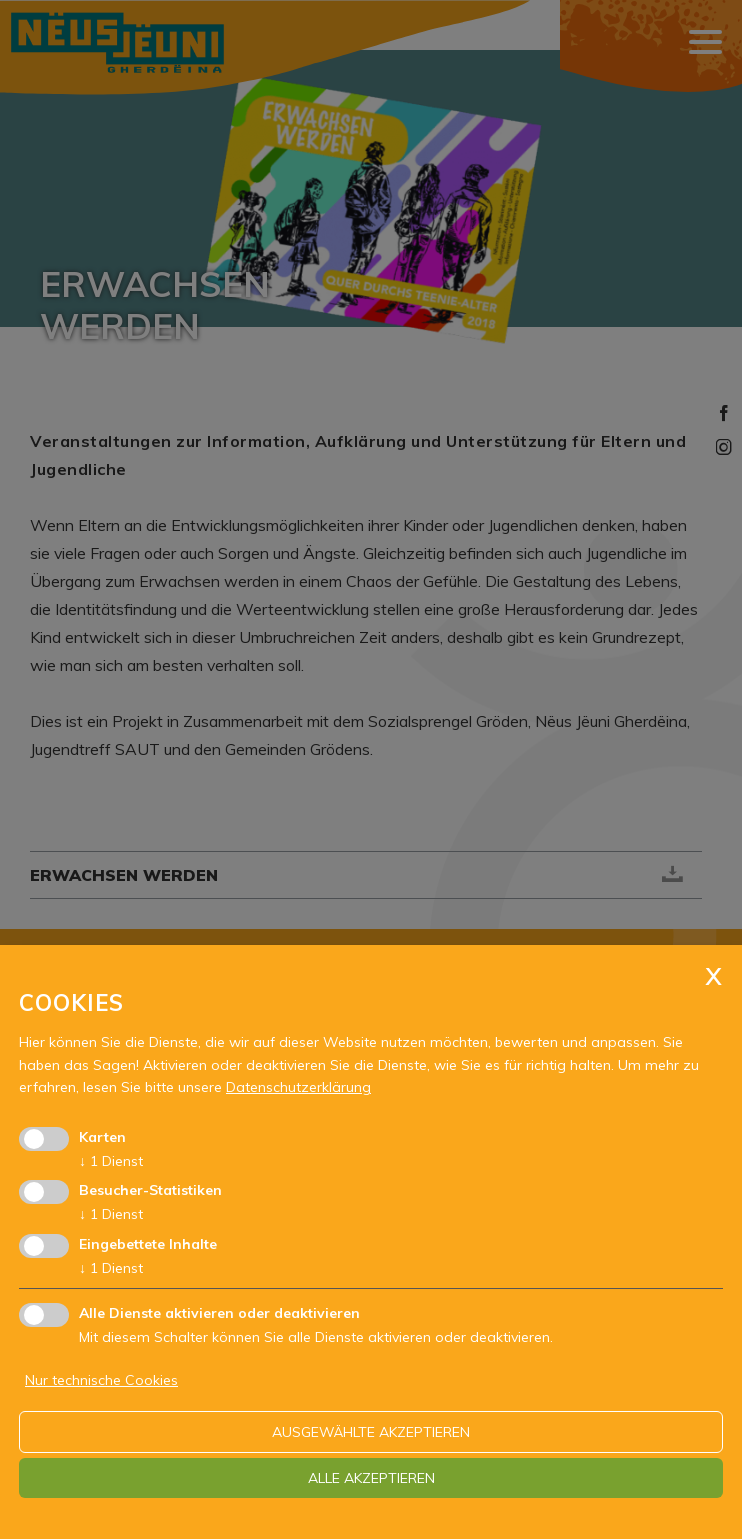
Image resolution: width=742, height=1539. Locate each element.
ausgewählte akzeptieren (371, 1432)
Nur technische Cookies (101, 1380)
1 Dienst (111, 1161)
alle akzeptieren (371, 1478)
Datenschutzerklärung (298, 1087)
